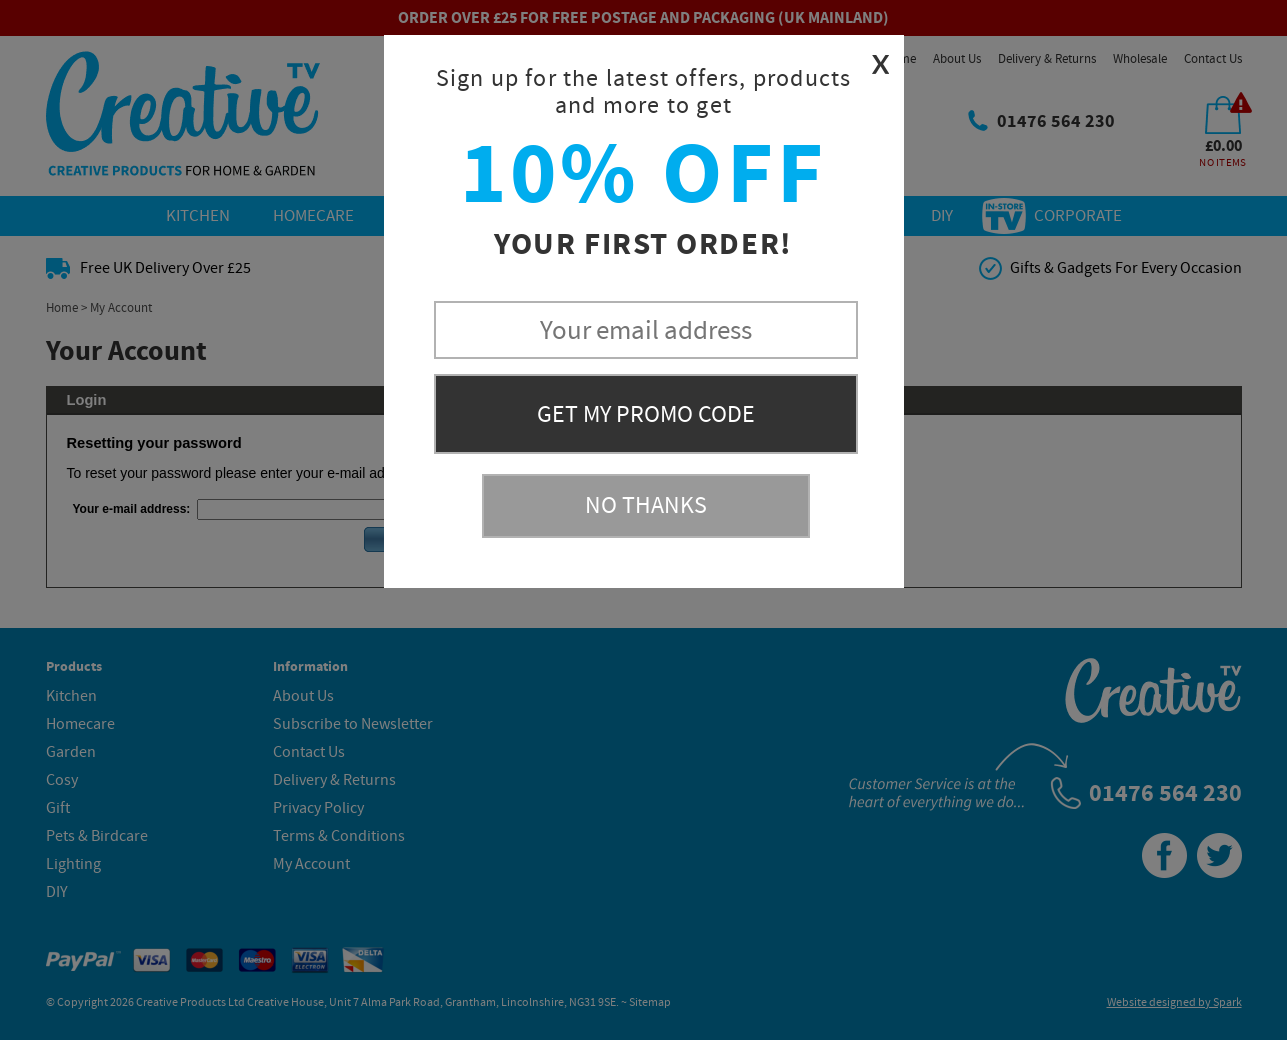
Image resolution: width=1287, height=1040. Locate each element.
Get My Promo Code (646, 414)
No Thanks (646, 505)
